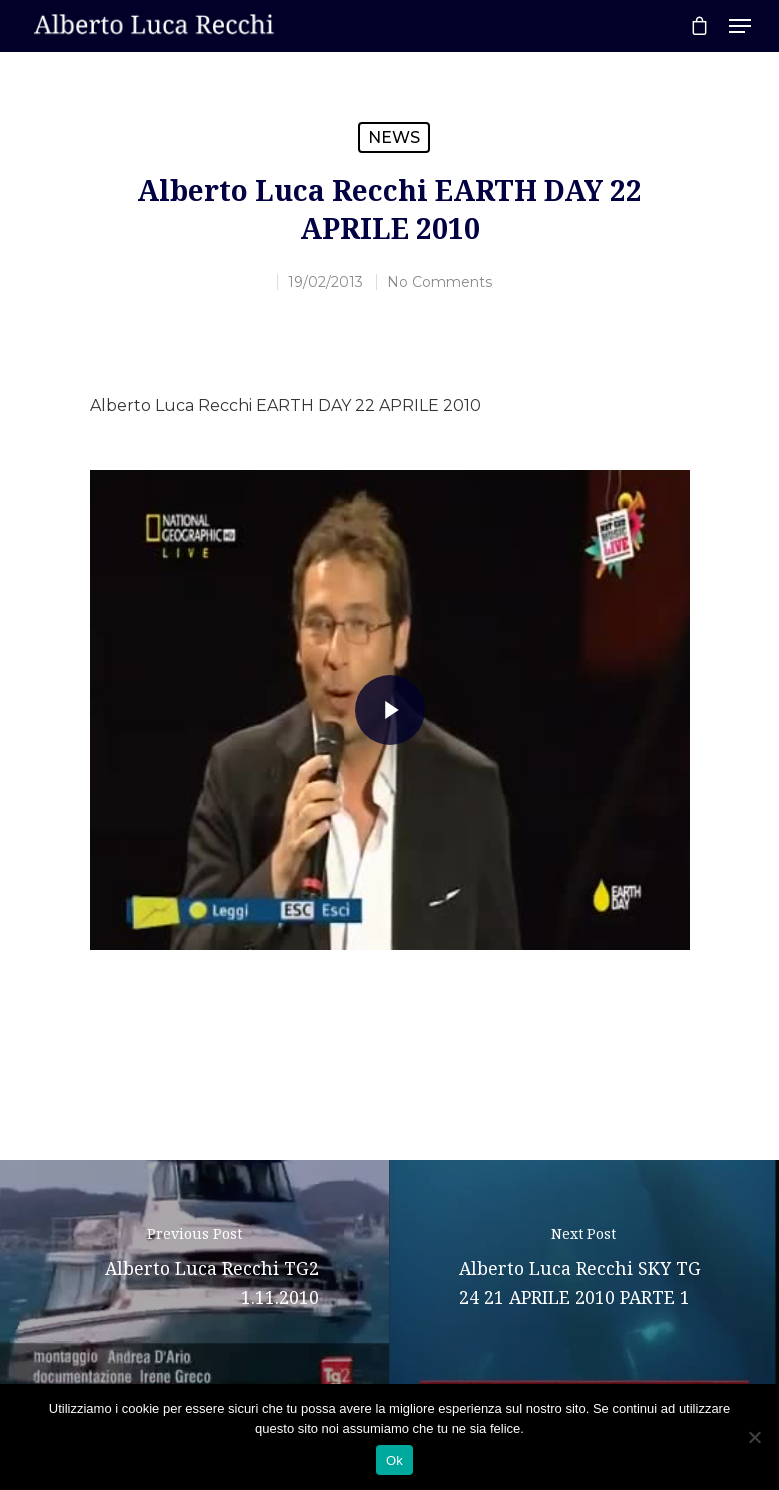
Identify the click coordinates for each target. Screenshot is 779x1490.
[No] (754, 1437)
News (394, 137)
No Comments (439, 282)
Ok (394, 1460)
